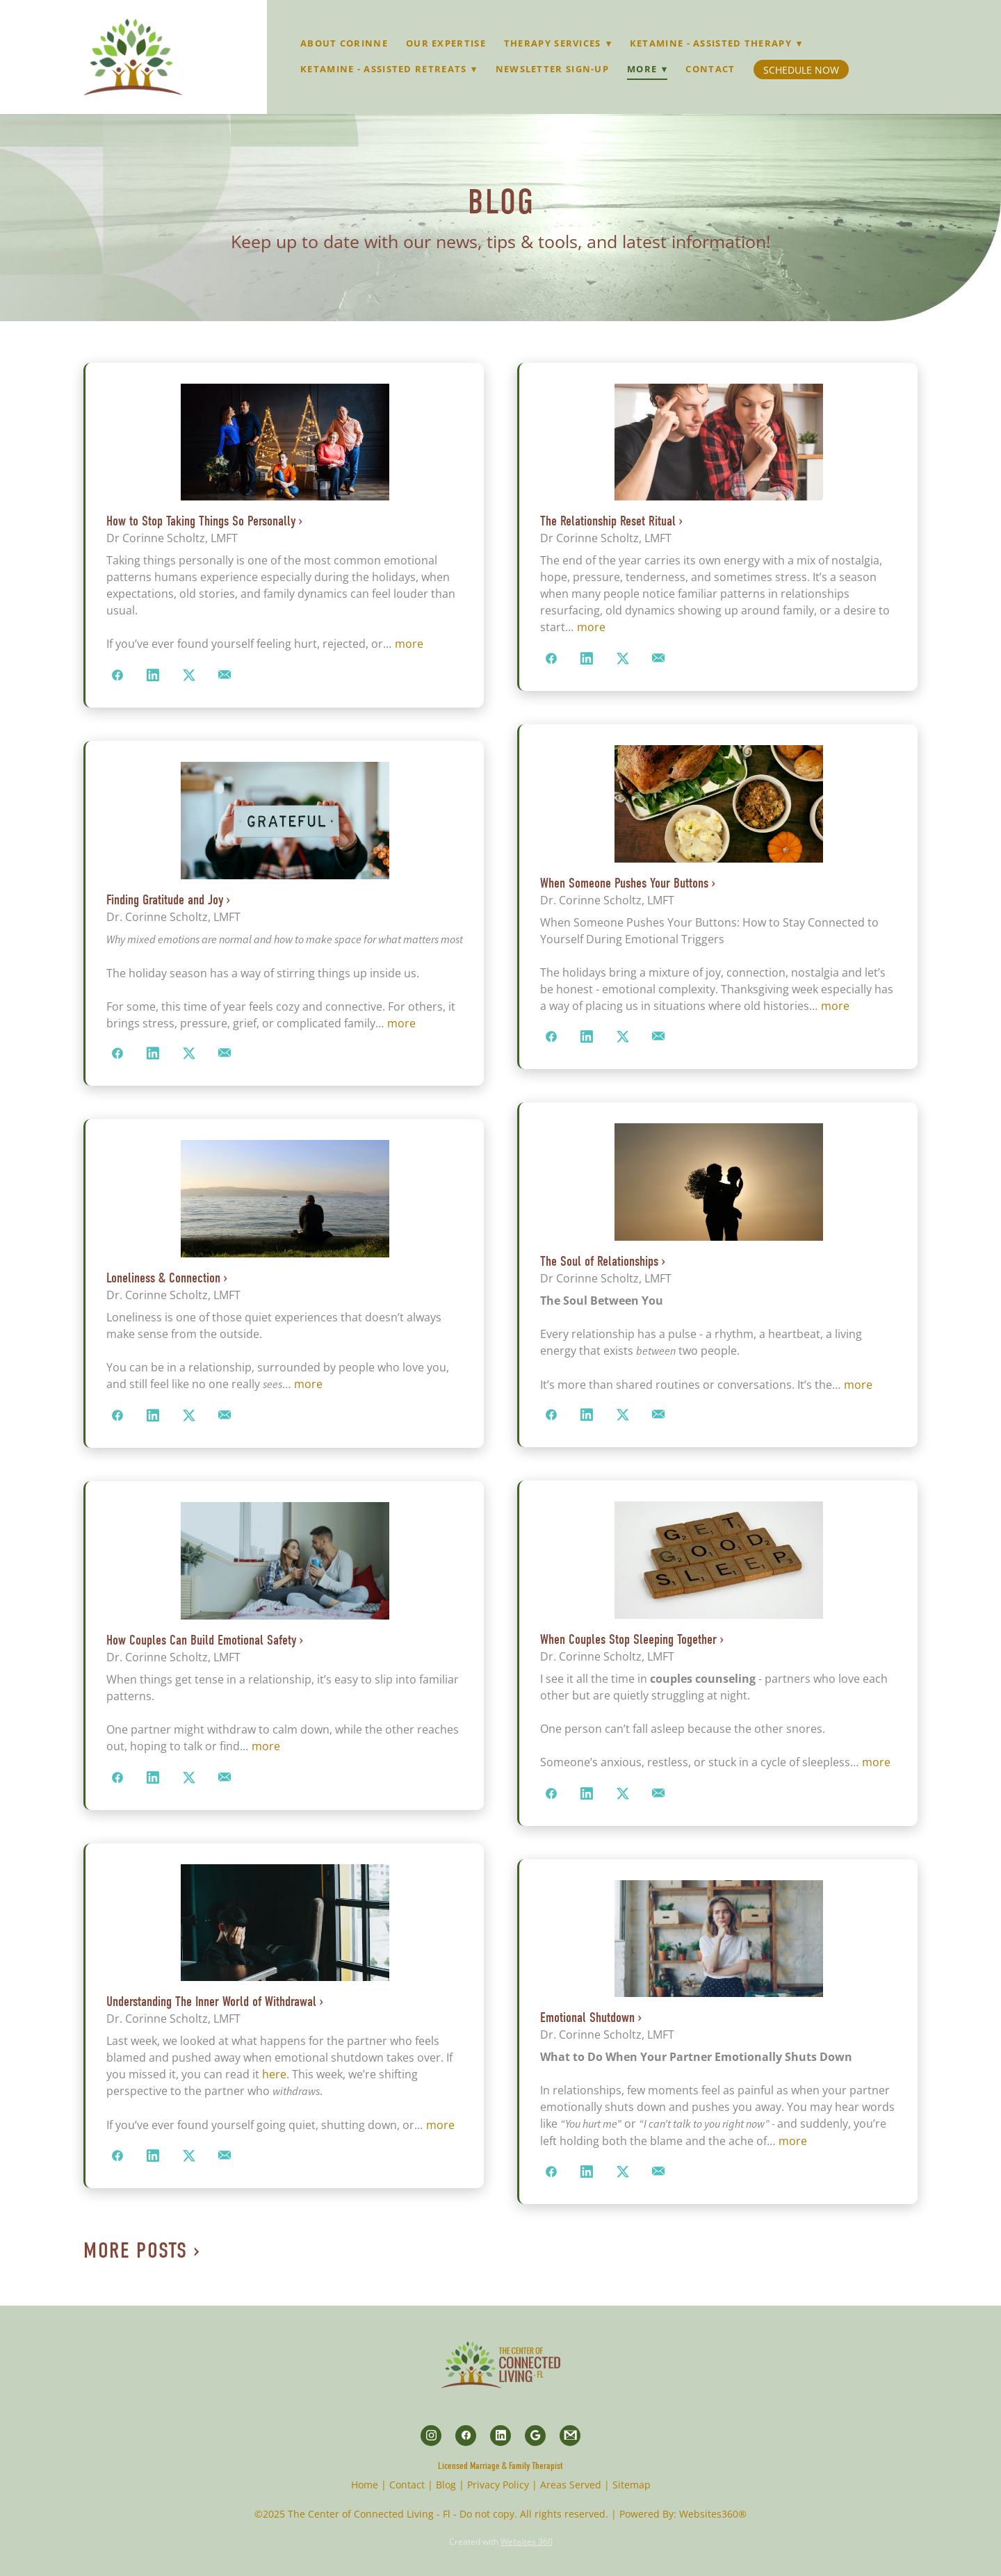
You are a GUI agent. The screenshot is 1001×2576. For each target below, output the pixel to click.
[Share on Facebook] (117, 676)
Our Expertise (446, 43)
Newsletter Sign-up (552, 69)
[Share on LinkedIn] (154, 676)
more (409, 643)
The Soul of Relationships (599, 1261)
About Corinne (344, 43)
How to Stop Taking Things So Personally (200, 521)
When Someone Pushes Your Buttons (624, 883)
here (274, 2074)
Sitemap (631, 2484)
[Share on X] (189, 676)
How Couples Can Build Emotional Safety (201, 1640)
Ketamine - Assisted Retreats (389, 69)
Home (364, 2484)
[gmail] (570, 2435)
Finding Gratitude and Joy (164, 900)
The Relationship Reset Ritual (608, 521)
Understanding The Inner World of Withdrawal (211, 2002)
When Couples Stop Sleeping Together (628, 1639)
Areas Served (570, 2484)
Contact (710, 69)
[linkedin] (500, 2435)
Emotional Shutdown (587, 2017)
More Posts (135, 2250)
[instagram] (431, 2435)
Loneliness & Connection (163, 1278)
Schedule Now (801, 69)
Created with (501, 2542)
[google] (535, 2435)
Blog (446, 2484)
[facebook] (465, 2435)
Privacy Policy (498, 2484)
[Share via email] (225, 676)
